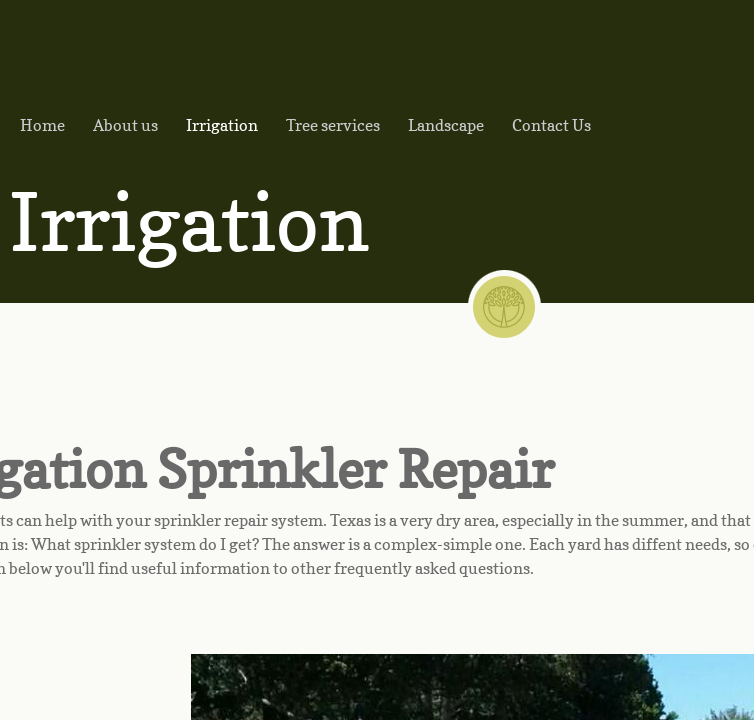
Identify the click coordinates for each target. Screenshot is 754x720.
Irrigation (222, 125)
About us (125, 125)
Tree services (333, 125)
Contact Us (551, 125)
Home (42, 125)
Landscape (446, 125)
